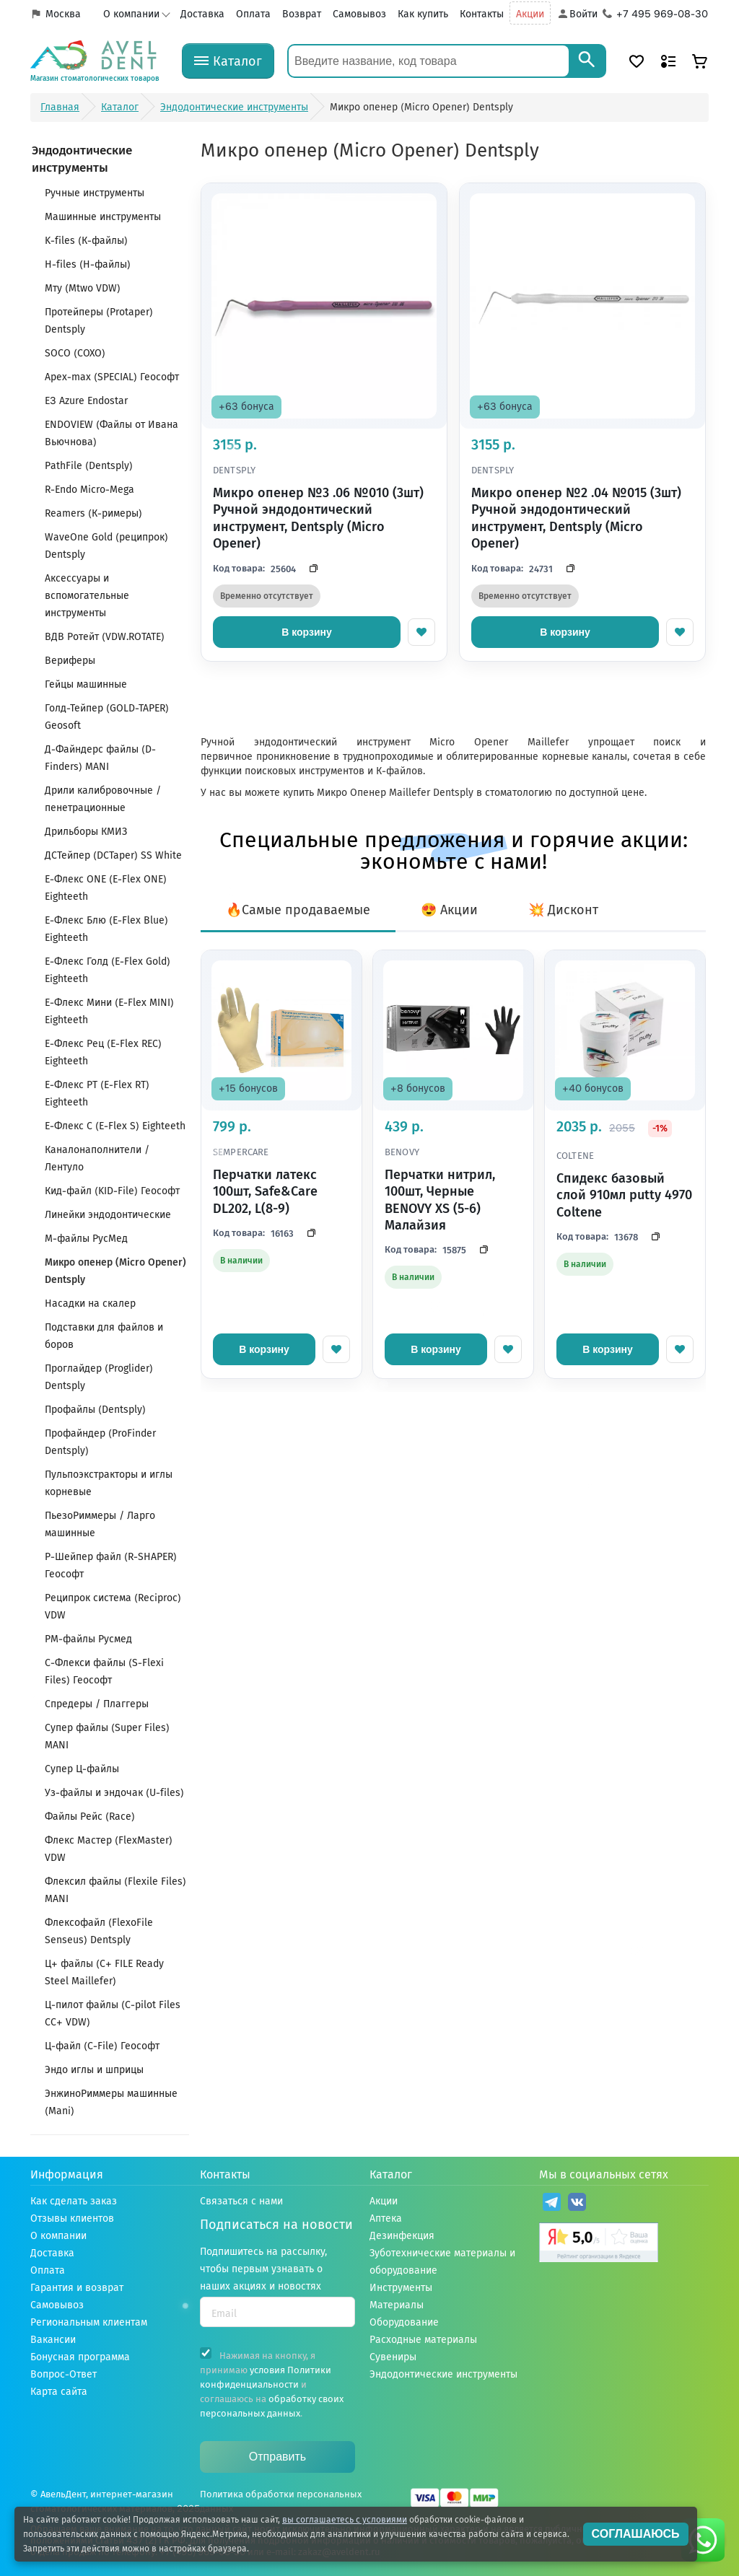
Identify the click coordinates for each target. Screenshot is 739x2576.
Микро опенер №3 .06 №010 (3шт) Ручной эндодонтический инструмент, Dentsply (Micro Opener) (318, 518)
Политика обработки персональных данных (281, 2501)
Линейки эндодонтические (108, 1215)
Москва (63, 14)
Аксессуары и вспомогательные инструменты (87, 595)
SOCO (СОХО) (75, 353)
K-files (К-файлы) (86, 241)
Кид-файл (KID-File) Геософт (112, 1191)
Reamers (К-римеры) (93, 513)
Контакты (482, 14)
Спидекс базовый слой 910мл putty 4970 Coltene (624, 1195)
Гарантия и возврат (76, 2288)
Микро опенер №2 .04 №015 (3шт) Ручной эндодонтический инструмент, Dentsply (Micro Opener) (576, 518)
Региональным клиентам (88, 2322)
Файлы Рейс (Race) (90, 1816)
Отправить (277, 2456)
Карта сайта (58, 2392)
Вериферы (70, 660)
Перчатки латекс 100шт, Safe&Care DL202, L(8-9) (265, 1192)
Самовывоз (359, 14)
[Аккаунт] (577, 14)
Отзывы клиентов (72, 2218)
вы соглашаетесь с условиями (344, 2520)
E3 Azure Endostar (86, 401)
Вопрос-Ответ (63, 2374)
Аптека (386, 2218)
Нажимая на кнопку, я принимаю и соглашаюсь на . (272, 2383)
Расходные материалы (423, 2340)
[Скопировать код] (309, 568)
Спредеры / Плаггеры (97, 1704)
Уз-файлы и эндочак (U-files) (114, 1793)
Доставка (202, 14)
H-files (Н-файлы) (88, 264)
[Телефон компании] (656, 14)
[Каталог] (228, 61)
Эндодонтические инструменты (443, 2374)
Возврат (301, 14)
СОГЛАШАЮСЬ (636, 2534)
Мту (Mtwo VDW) (83, 288)
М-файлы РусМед (86, 1238)
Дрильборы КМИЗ (86, 831)
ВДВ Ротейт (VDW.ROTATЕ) (105, 637)
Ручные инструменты (94, 193)
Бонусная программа (80, 2357)
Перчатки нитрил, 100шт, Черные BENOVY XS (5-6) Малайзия (440, 1200)
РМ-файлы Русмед (88, 1639)
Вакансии (53, 2340)
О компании (131, 14)
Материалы (397, 2305)
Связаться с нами (241, 2201)
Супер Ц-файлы (82, 1769)
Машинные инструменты (103, 217)
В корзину (306, 632)
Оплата (253, 14)
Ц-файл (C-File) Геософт (102, 2046)
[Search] (587, 61)
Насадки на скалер (90, 1303)
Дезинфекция (402, 2236)
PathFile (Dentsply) (89, 466)
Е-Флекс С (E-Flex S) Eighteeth (115, 1126)
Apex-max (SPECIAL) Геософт (112, 377)
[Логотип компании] (95, 61)
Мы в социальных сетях (603, 2174)
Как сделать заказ (73, 2201)
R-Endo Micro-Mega (89, 489)
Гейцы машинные (86, 684)
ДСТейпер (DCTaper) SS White (113, 855)
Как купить (423, 14)
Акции (530, 14)
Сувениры (393, 2357)
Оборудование (404, 2322)
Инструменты (401, 2288)
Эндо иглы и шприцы (94, 2070)
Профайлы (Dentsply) (95, 1409)
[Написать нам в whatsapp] (703, 2540)
